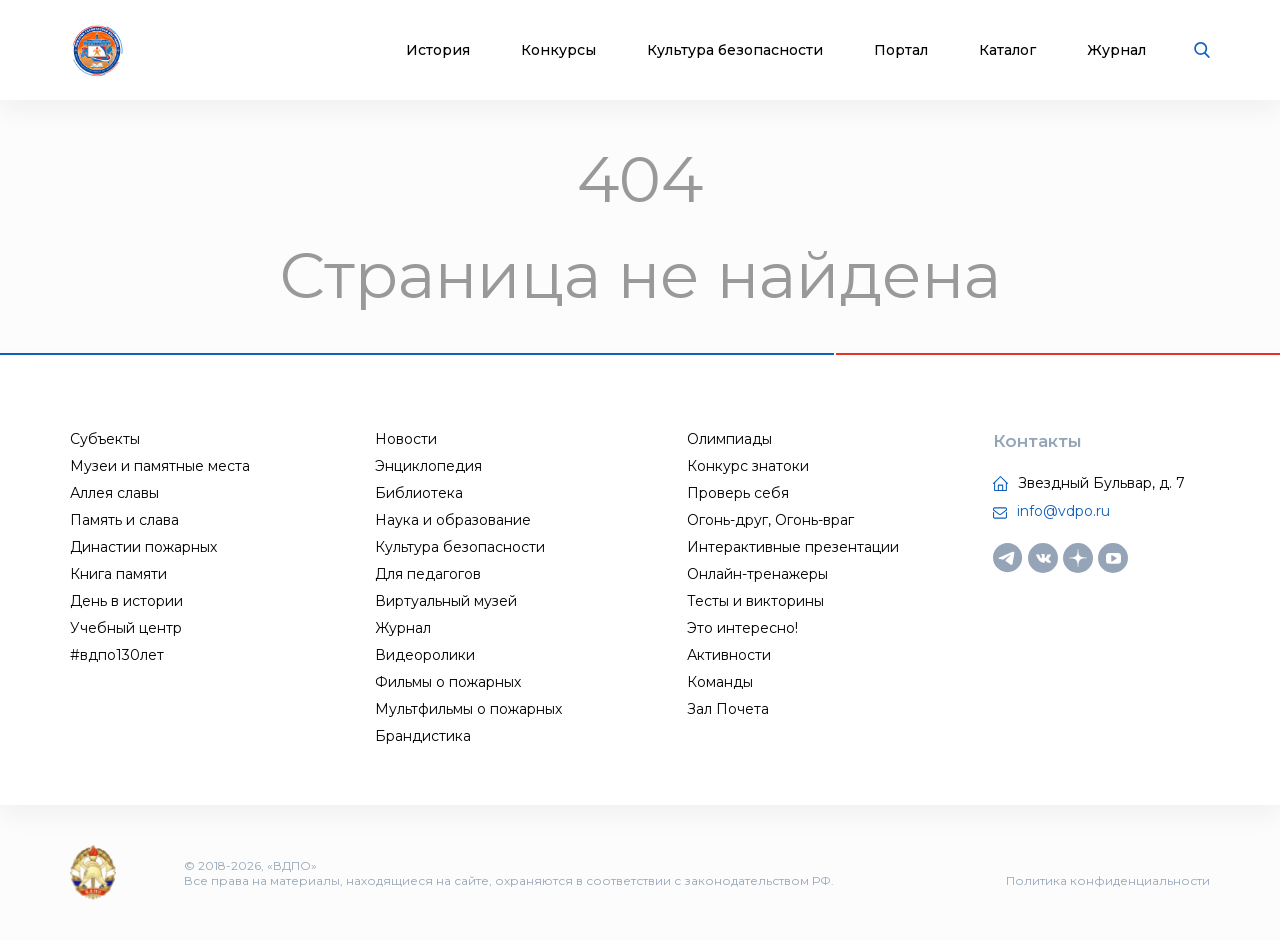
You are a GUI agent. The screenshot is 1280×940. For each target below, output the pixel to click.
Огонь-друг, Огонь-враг (770, 520)
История (438, 50)
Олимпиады (729, 439)
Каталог (1007, 50)
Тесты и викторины (755, 601)
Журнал (1116, 50)
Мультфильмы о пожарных (468, 709)
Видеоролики (425, 655)
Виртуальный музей (446, 601)
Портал (901, 50)
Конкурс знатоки (748, 466)
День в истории (126, 601)
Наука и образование (453, 520)
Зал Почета (728, 709)
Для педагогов (428, 574)
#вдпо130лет (117, 655)
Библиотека (419, 493)
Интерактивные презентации (793, 547)
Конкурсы (558, 50)
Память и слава (124, 520)
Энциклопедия (428, 466)
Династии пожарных (143, 547)
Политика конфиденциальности (1108, 880)
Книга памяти (118, 574)
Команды (720, 682)
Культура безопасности (735, 50)
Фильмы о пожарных (448, 682)
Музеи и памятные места (160, 466)
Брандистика (423, 736)
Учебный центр (126, 628)
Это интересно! (742, 628)
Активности (729, 655)
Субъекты (105, 439)
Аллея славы (114, 493)
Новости (406, 439)
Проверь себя (738, 493)
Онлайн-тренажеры (757, 574)
